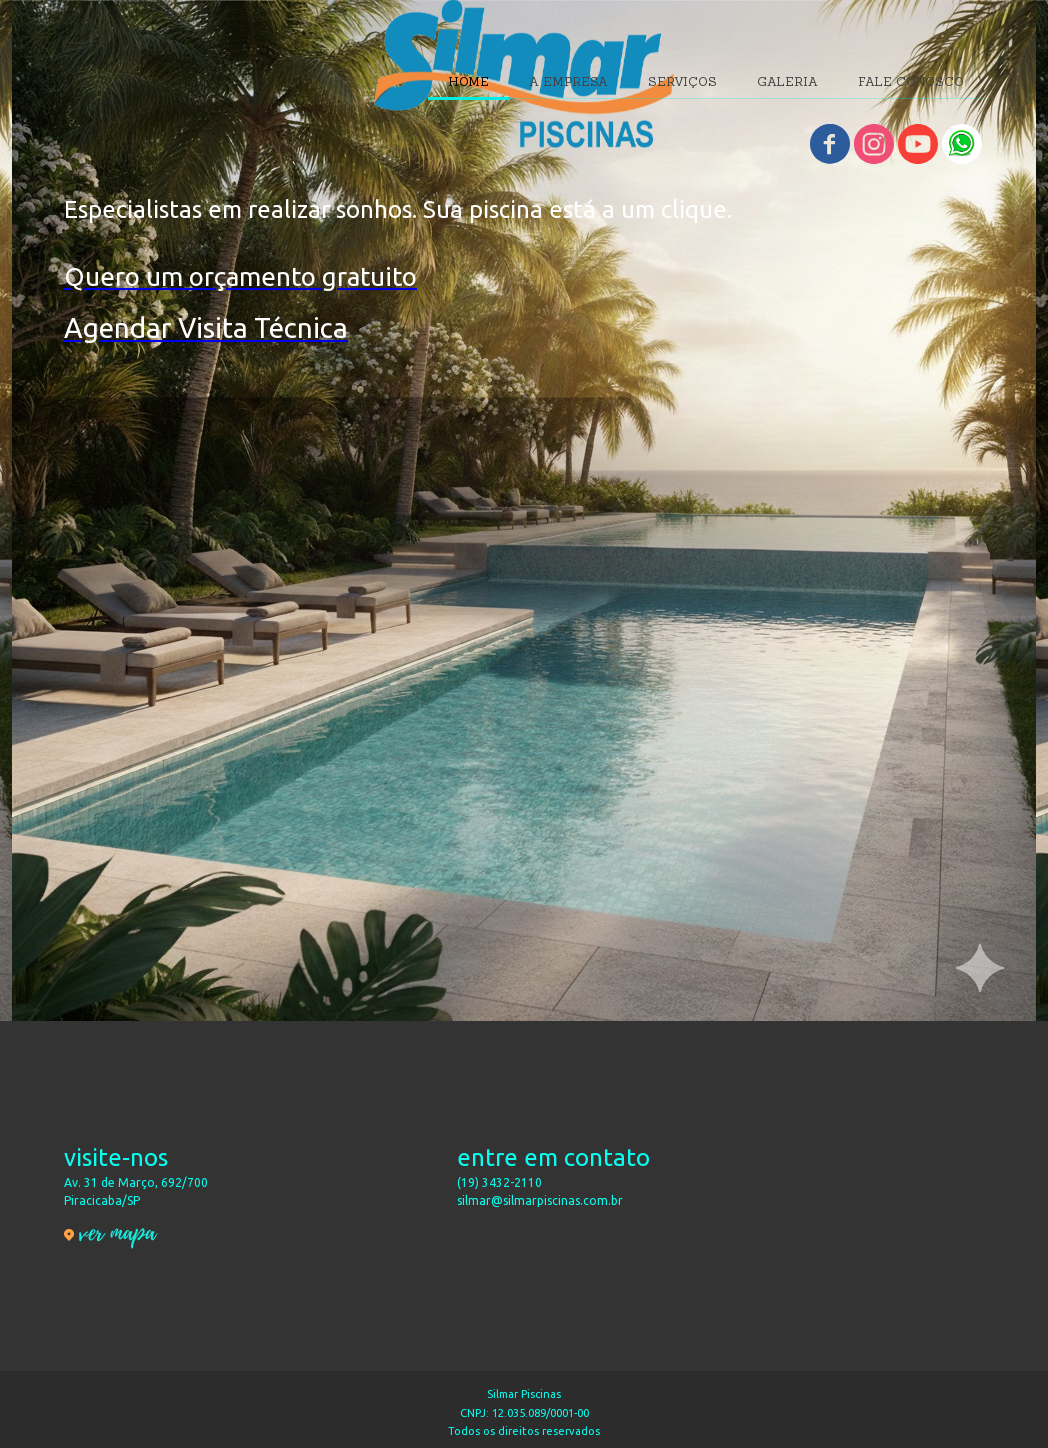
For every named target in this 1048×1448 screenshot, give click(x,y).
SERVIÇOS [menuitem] (682, 81)
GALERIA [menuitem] (787, 81)
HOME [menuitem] (468, 81)
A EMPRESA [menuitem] (568, 81)
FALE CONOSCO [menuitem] (911, 81)
